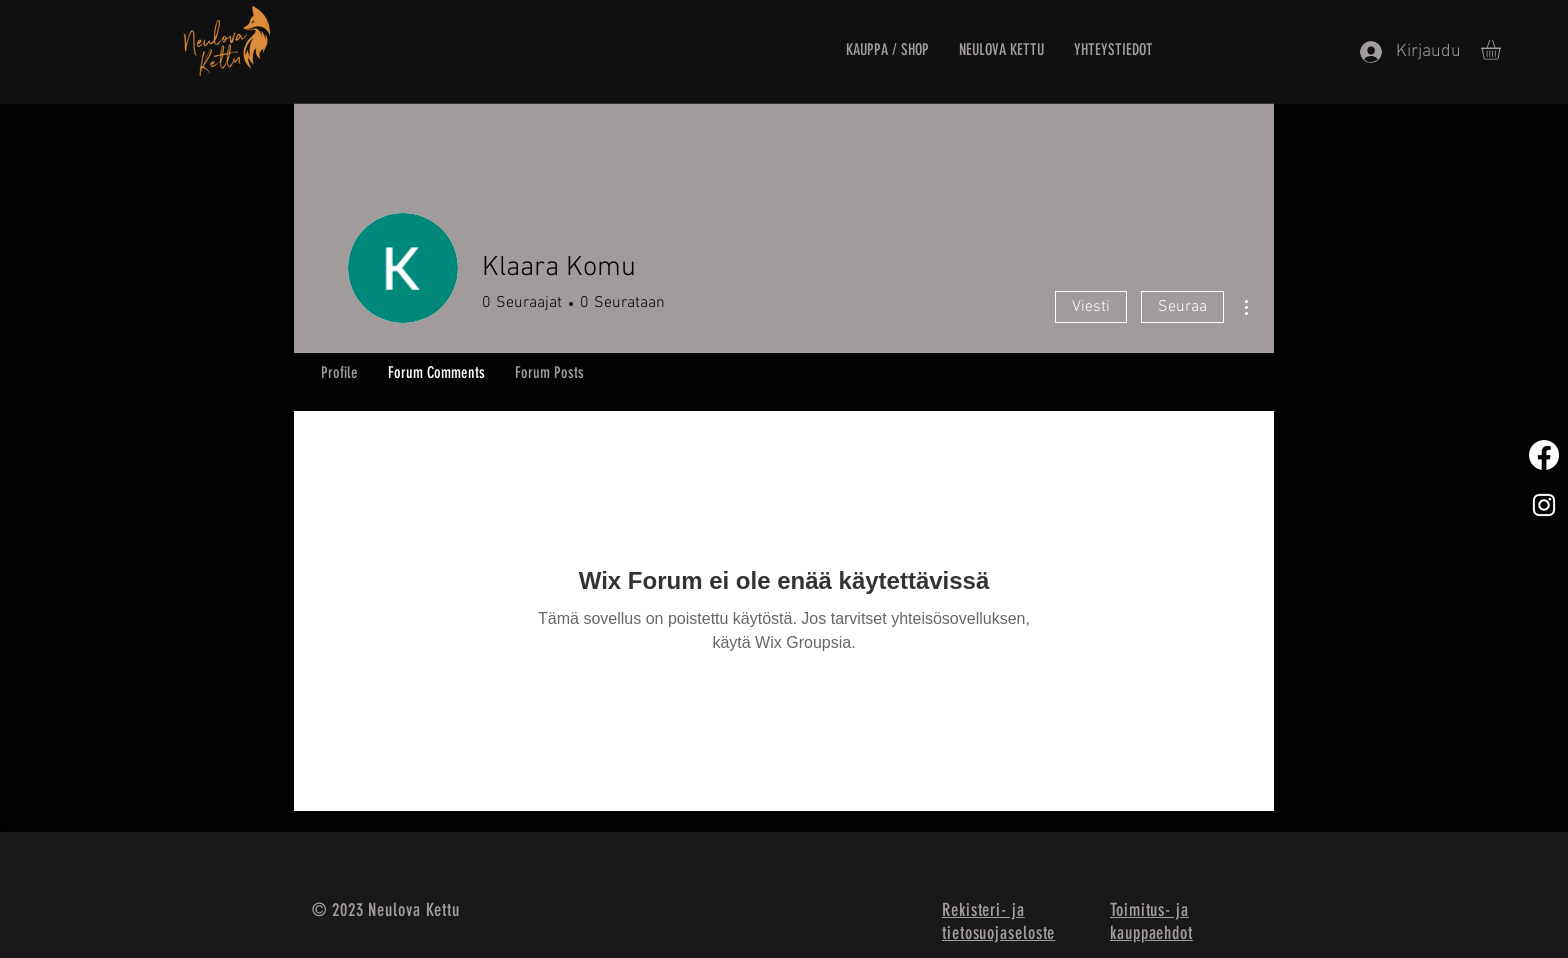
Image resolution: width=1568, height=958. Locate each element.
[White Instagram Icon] (1544, 505)
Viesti (1091, 307)
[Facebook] (1544, 455)
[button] (1502, 50)
